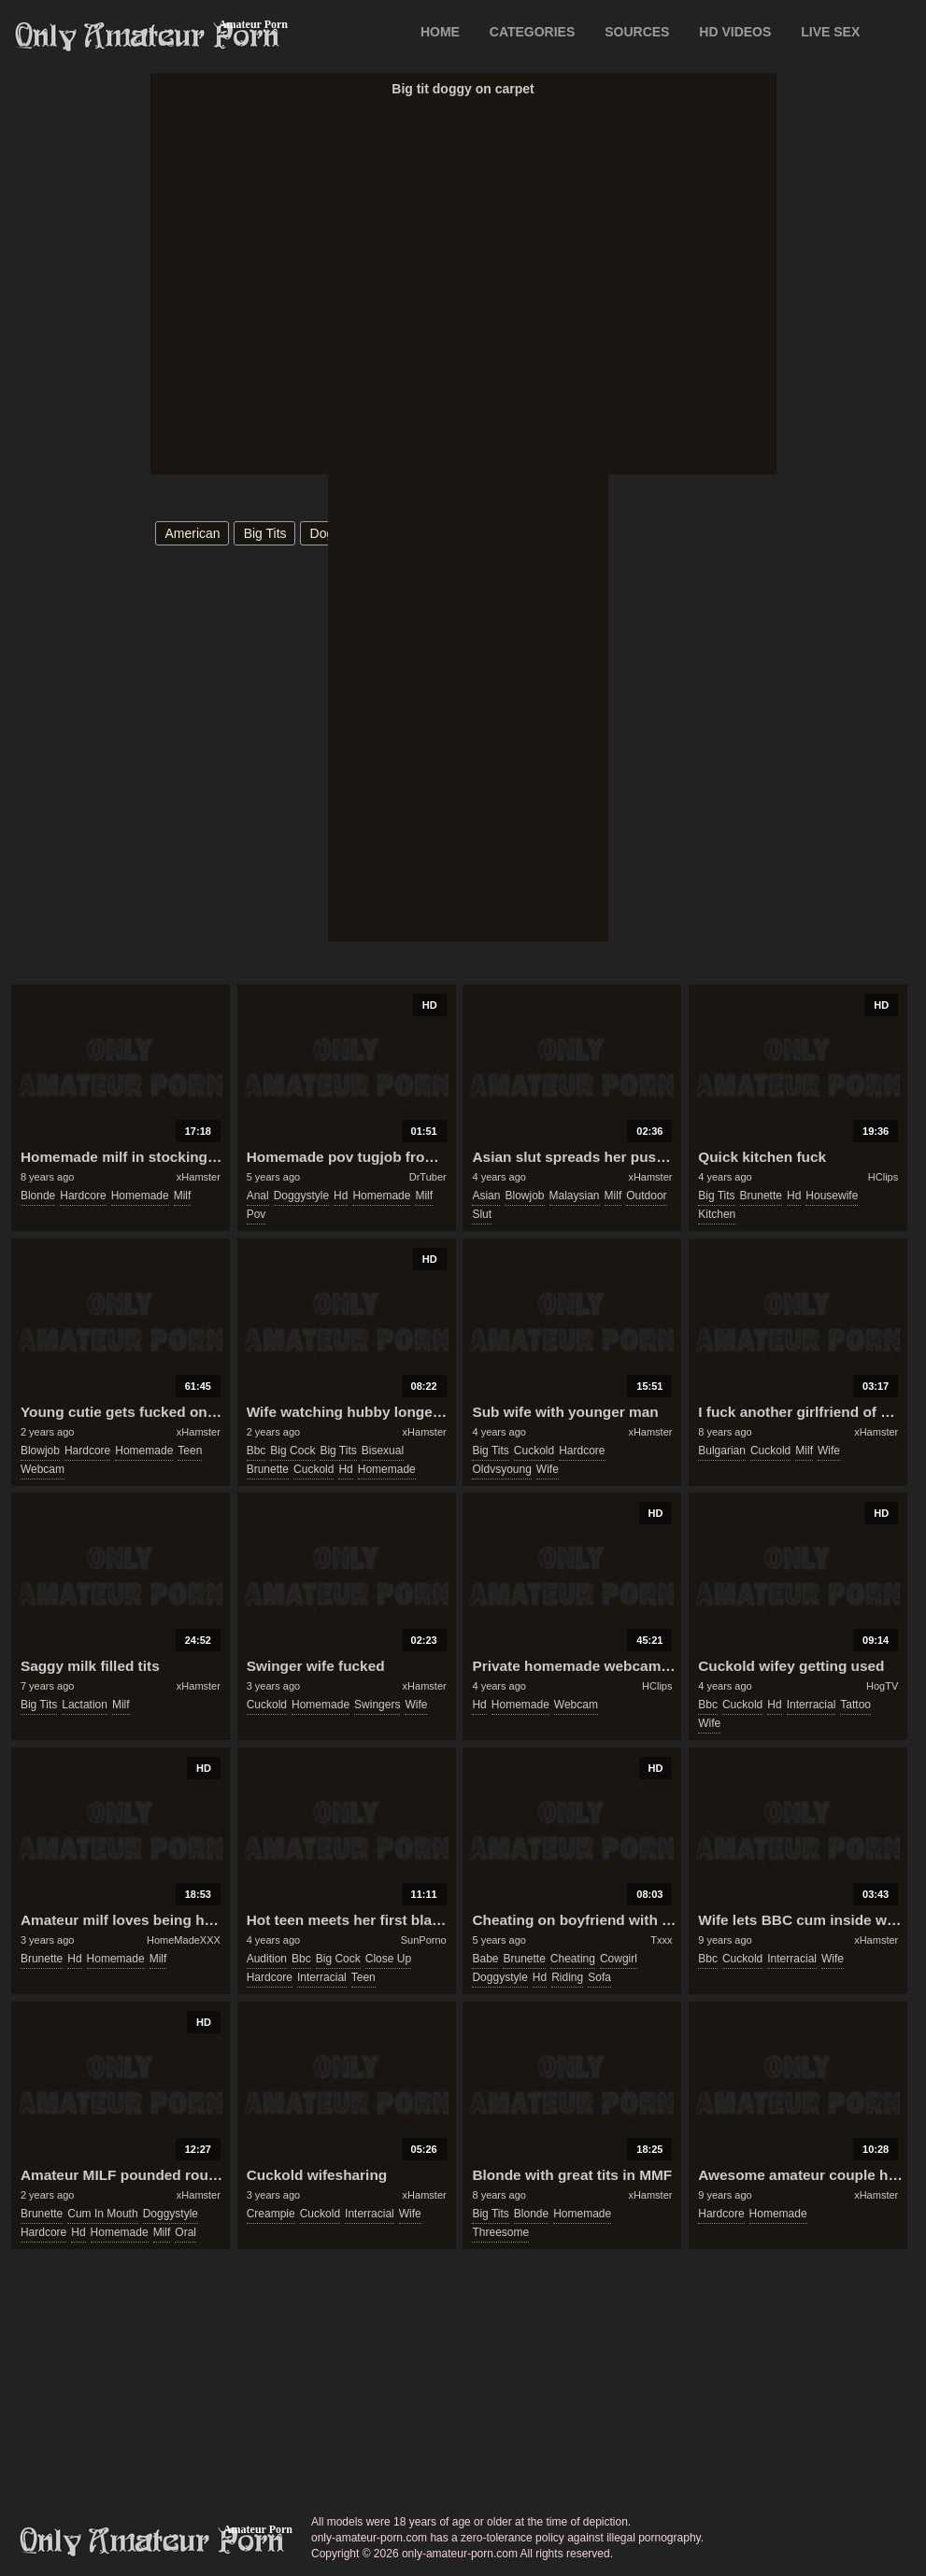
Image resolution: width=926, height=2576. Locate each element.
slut (481, 1214)
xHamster (199, 1176)
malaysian (574, 1195)
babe (485, 1958)
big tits (265, 533)
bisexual (383, 1450)
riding (567, 1977)
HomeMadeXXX (184, 1940)
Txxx (661, 1940)
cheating (572, 1958)
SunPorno (424, 1940)
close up (388, 1958)
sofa (599, 1977)
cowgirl (618, 1958)
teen (190, 1450)
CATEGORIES (533, 31)
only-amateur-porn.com (152, 2541)
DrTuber (428, 1176)
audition (267, 1958)
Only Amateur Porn (147, 36)
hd (341, 1195)
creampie (271, 2213)
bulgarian (722, 1450)
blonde (38, 1195)
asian (486, 1195)
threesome (500, 2232)
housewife (831, 1195)
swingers (377, 1704)
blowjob (524, 1195)
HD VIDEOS (735, 31)
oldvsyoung (501, 1469)
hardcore (83, 1195)
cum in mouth (102, 2213)
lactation (84, 1704)
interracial (811, 1704)
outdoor (646, 1195)
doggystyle (301, 1195)
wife (547, 1469)
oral (185, 2232)
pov (256, 1214)
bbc (256, 1450)
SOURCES (637, 31)
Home (440, 31)
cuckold (313, 1469)
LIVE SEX (830, 31)
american (193, 533)
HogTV (882, 1685)
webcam (42, 1469)
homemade (140, 1195)
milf (183, 1195)
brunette (761, 1195)
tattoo (855, 1704)
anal (258, 1195)
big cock (292, 1450)
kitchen (716, 1214)
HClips (883, 1176)
